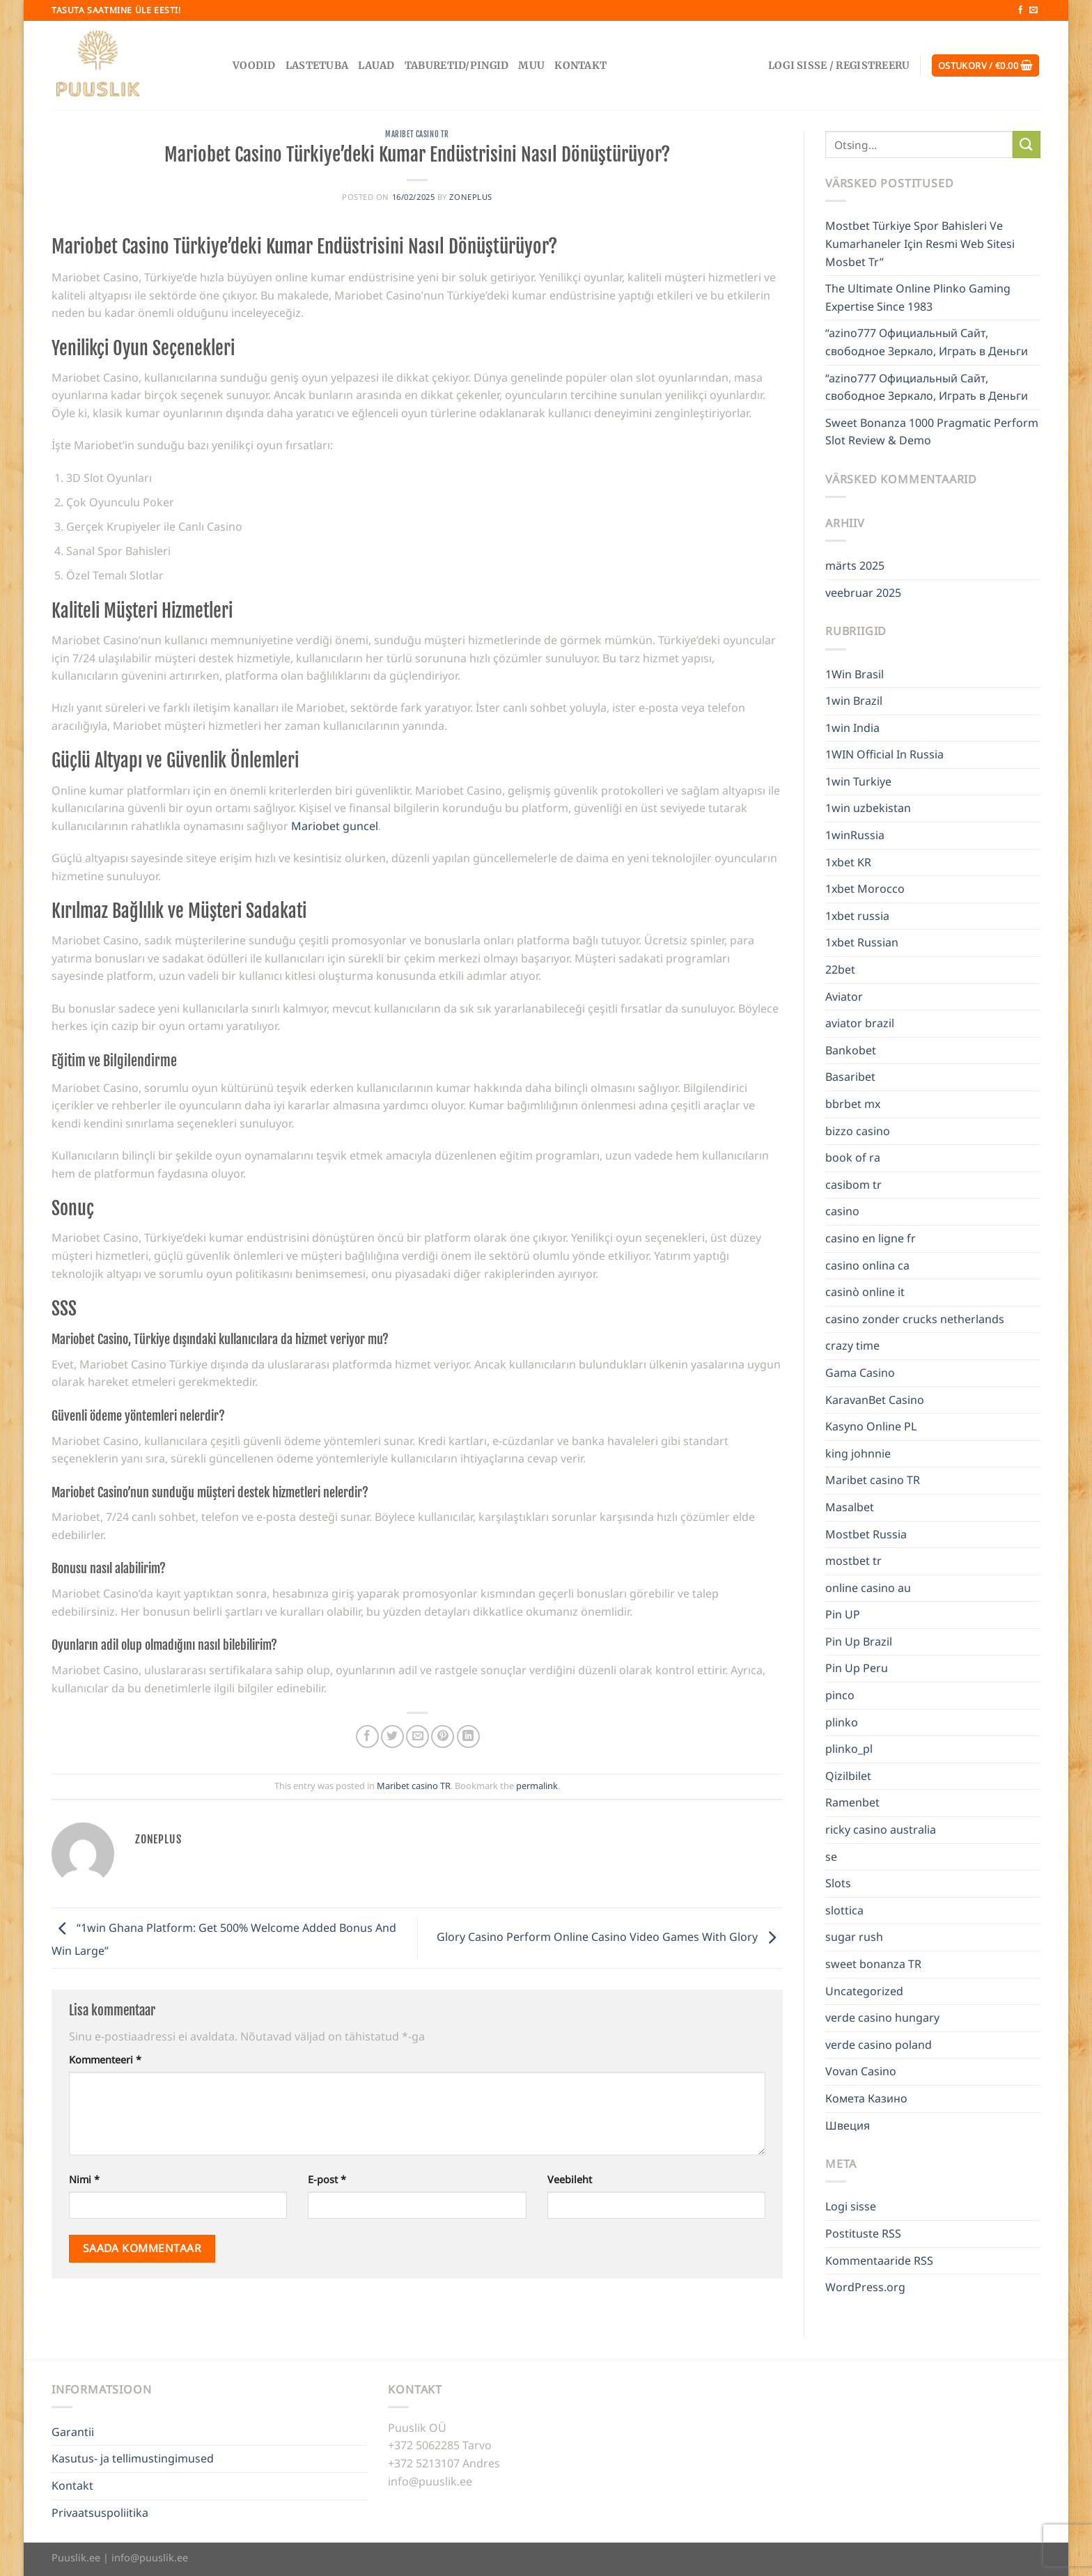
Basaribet (850, 1076)
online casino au (868, 1587)
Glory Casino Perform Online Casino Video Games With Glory (610, 1936)
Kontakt (580, 65)
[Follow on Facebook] (1020, 10)
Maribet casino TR (417, 134)
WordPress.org (865, 2287)
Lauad (376, 65)
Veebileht (569, 2179)
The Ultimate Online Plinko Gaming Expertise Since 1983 (918, 297)
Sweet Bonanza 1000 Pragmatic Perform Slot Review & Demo (931, 431)
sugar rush (854, 1936)
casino (842, 1211)
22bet (840, 969)
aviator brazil (859, 1023)
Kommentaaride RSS (879, 2260)
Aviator (844, 996)
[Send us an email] (1033, 10)
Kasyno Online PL (870, 1426)
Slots (838, 1883)
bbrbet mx (852, 1103)
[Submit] (1026, 144)
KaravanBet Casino (874, 1399)
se (831, 1856)
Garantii (73, 2432)
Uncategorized (864, 1991)
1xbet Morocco (865, 888)
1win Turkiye (858, 781)
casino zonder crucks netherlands (914, 1319)
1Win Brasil (854, 674)
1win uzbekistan (868, 807)
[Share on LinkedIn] (468, 1736)
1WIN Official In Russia (884, 754)
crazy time (852, 1345)
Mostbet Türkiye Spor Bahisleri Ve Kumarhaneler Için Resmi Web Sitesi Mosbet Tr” (920, 243)
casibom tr (853, 1184)
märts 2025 (854, 565)
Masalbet (849, 1507)
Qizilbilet (848, 1775)
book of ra (852, 1157)
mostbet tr (853, 1560)
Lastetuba (317, 65)
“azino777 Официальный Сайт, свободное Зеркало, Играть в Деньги (926, 342)
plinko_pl (849, 1748)
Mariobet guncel (334, 826)
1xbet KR (848, 862)
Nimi (84, 2179)
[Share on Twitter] (392, 1736)
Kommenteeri (105, 2059)
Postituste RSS (863, 2233)
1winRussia (854, 835)
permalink (537, 1785)
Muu (531, 65)
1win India (852, 727)
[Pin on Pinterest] (442, 1736)
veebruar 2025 (863, 592)
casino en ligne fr (870, 1238)
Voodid (254, 65)
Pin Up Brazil (858, 1641)
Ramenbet (852, 1802)
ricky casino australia (880, 1829)
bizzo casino (857, 1131)
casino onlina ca (867, 1265)
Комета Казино (866, 2098)
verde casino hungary (882, 2017)
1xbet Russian (861, 942)
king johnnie (858, 1453)
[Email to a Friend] (417, 1736)
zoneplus (470, 197)
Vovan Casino (860, 2071)
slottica (844, 1910)
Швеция (847, 2125)
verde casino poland (878, 2044)
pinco (840, 1695)
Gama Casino (860, 1372)
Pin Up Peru (856, 1668)
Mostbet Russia (866, 1534)
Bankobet (850, 1050)
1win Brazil (853, 700)
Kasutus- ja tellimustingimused (133, 2458)
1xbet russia (857, 915)
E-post (327, 2179)
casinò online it (865, 1291)
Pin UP (842, 1614)
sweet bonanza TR (873, 1964)
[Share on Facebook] (367, 1736)
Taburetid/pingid (457, 65)
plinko (841, 1722)
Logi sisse (850, 2206)
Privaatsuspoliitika (100, 2512)
